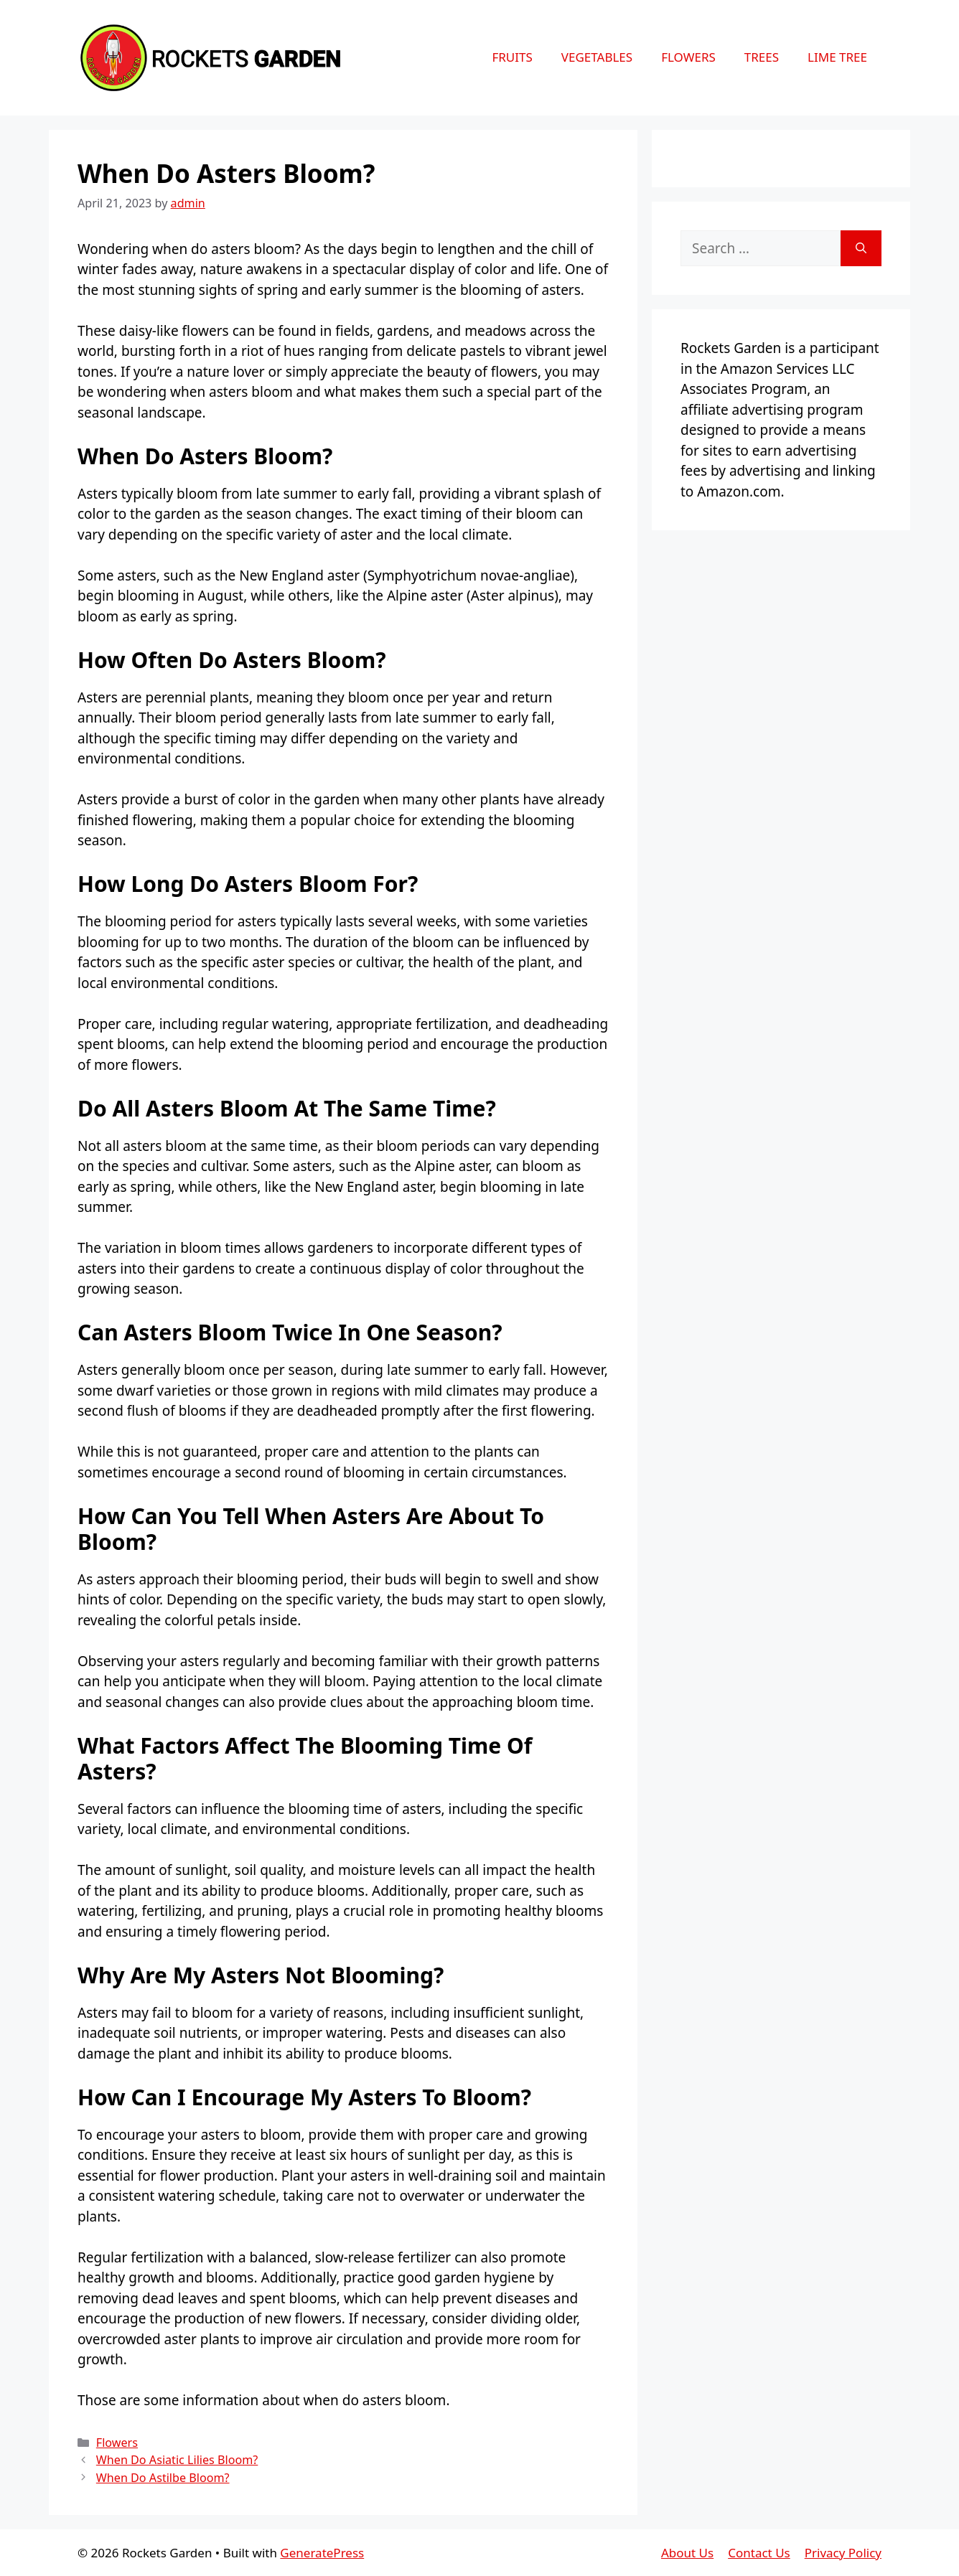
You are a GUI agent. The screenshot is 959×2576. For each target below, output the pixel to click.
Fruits (512, 57)
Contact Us (759, 2552)
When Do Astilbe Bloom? (163, 2478)
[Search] (861, 248)
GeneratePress (322, 2552)
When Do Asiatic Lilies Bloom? (177, 2460)
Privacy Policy (843, 2552)
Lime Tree (837, 57)
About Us (687, 2552)
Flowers (688, 57)
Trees (761, 57)
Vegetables (596, 57)
